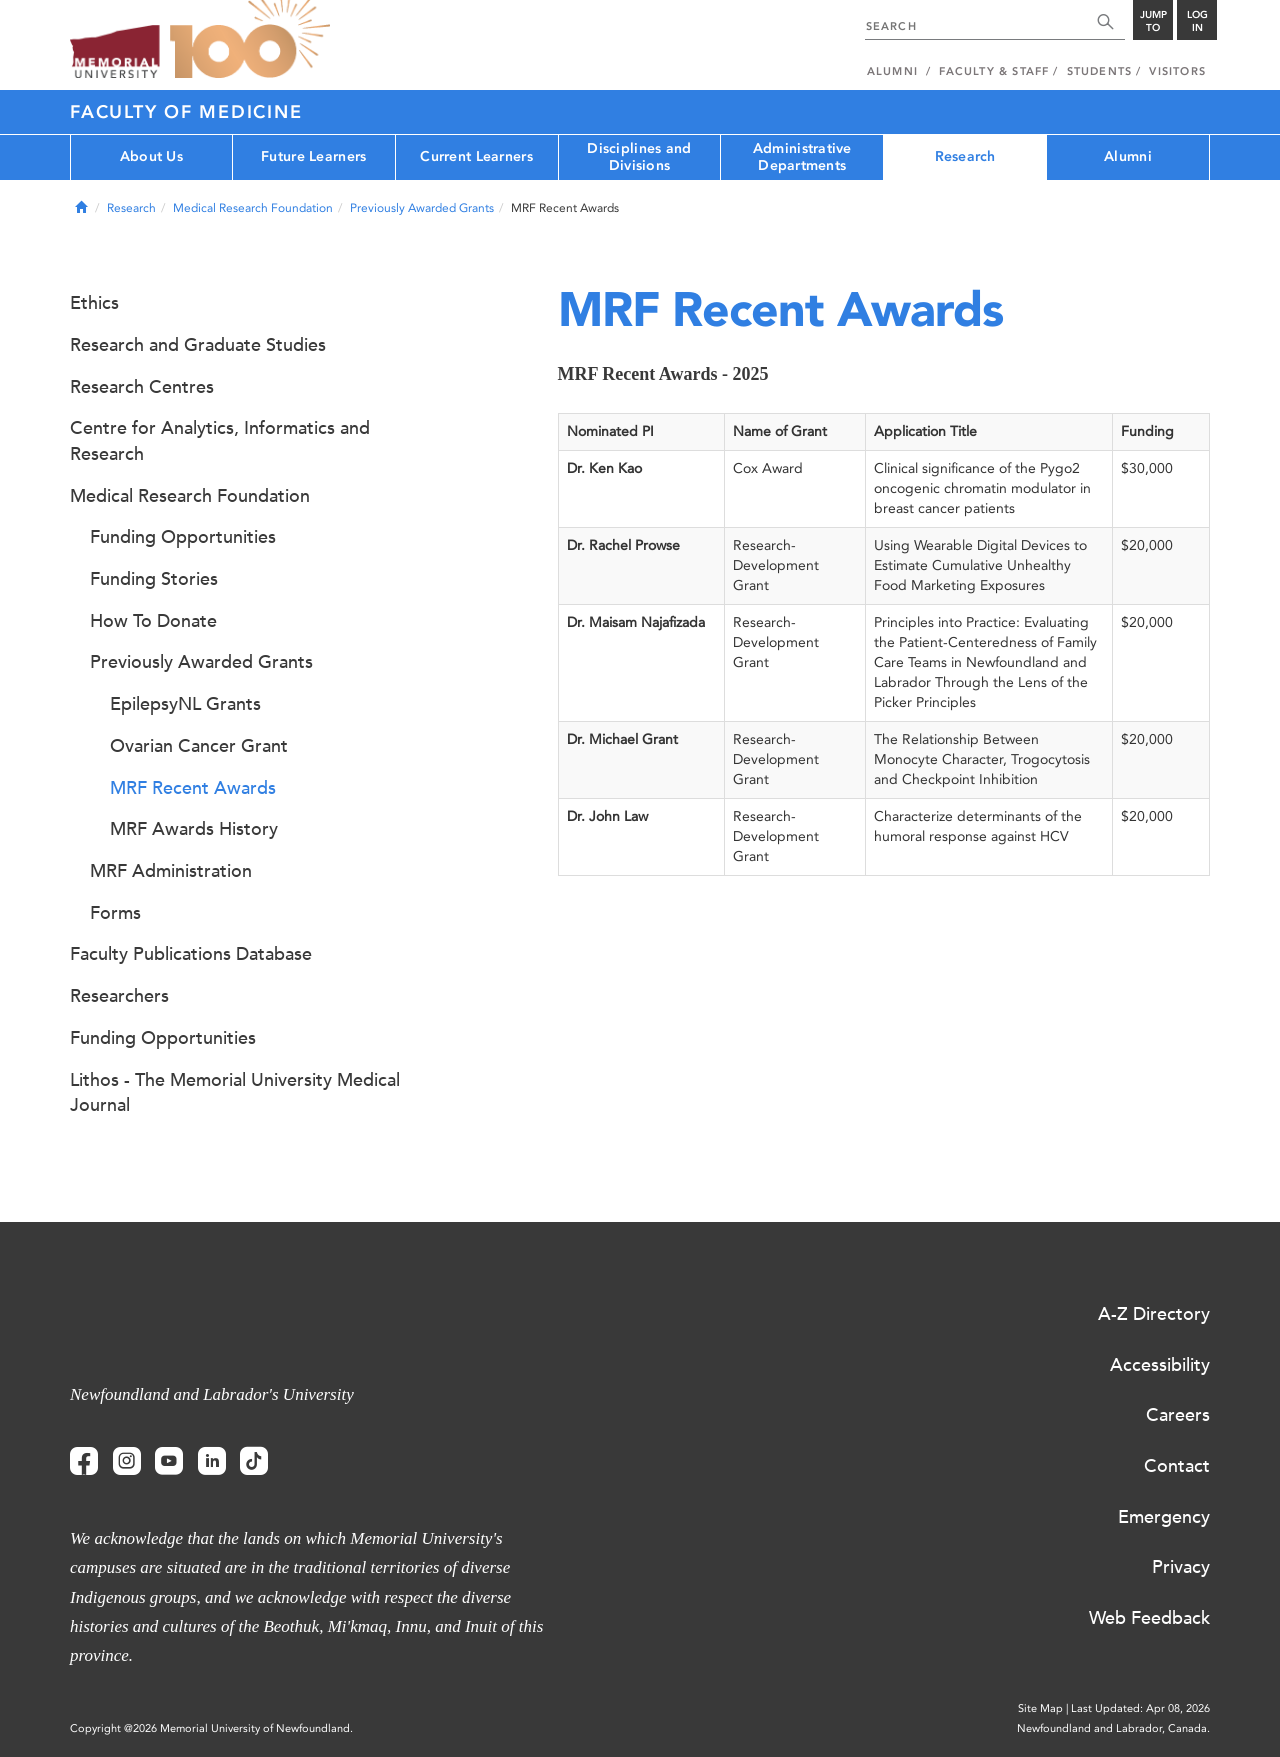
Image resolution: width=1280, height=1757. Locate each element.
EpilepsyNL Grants (185, 704)
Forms (115, 913)
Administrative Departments (802, 157)
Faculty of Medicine (186, 112)
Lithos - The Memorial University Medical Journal (235, 1093)
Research (965, 156)
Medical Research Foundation (253, 208)
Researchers (119, 996)
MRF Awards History (194, 829)
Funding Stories (154, 579)
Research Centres (142, 387)
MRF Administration (171, 871)
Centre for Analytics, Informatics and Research (220, 441)
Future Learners (313, 156)
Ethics (94, 303)
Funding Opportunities (183, 537)
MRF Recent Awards (193, 788)
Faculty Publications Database (191, 954)
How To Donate (153, 621)
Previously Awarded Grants (422, 208)
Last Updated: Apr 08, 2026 (1140, 1708)
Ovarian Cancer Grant (199, 746)
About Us (151, 156)
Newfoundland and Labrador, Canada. (1113, 1728)
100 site (250, 40)
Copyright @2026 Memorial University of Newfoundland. (211, 1728)
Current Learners (476, 156)
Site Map (1040, 1708)
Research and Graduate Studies (198, 345)
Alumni (1128, 156)
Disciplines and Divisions (639, 157)
